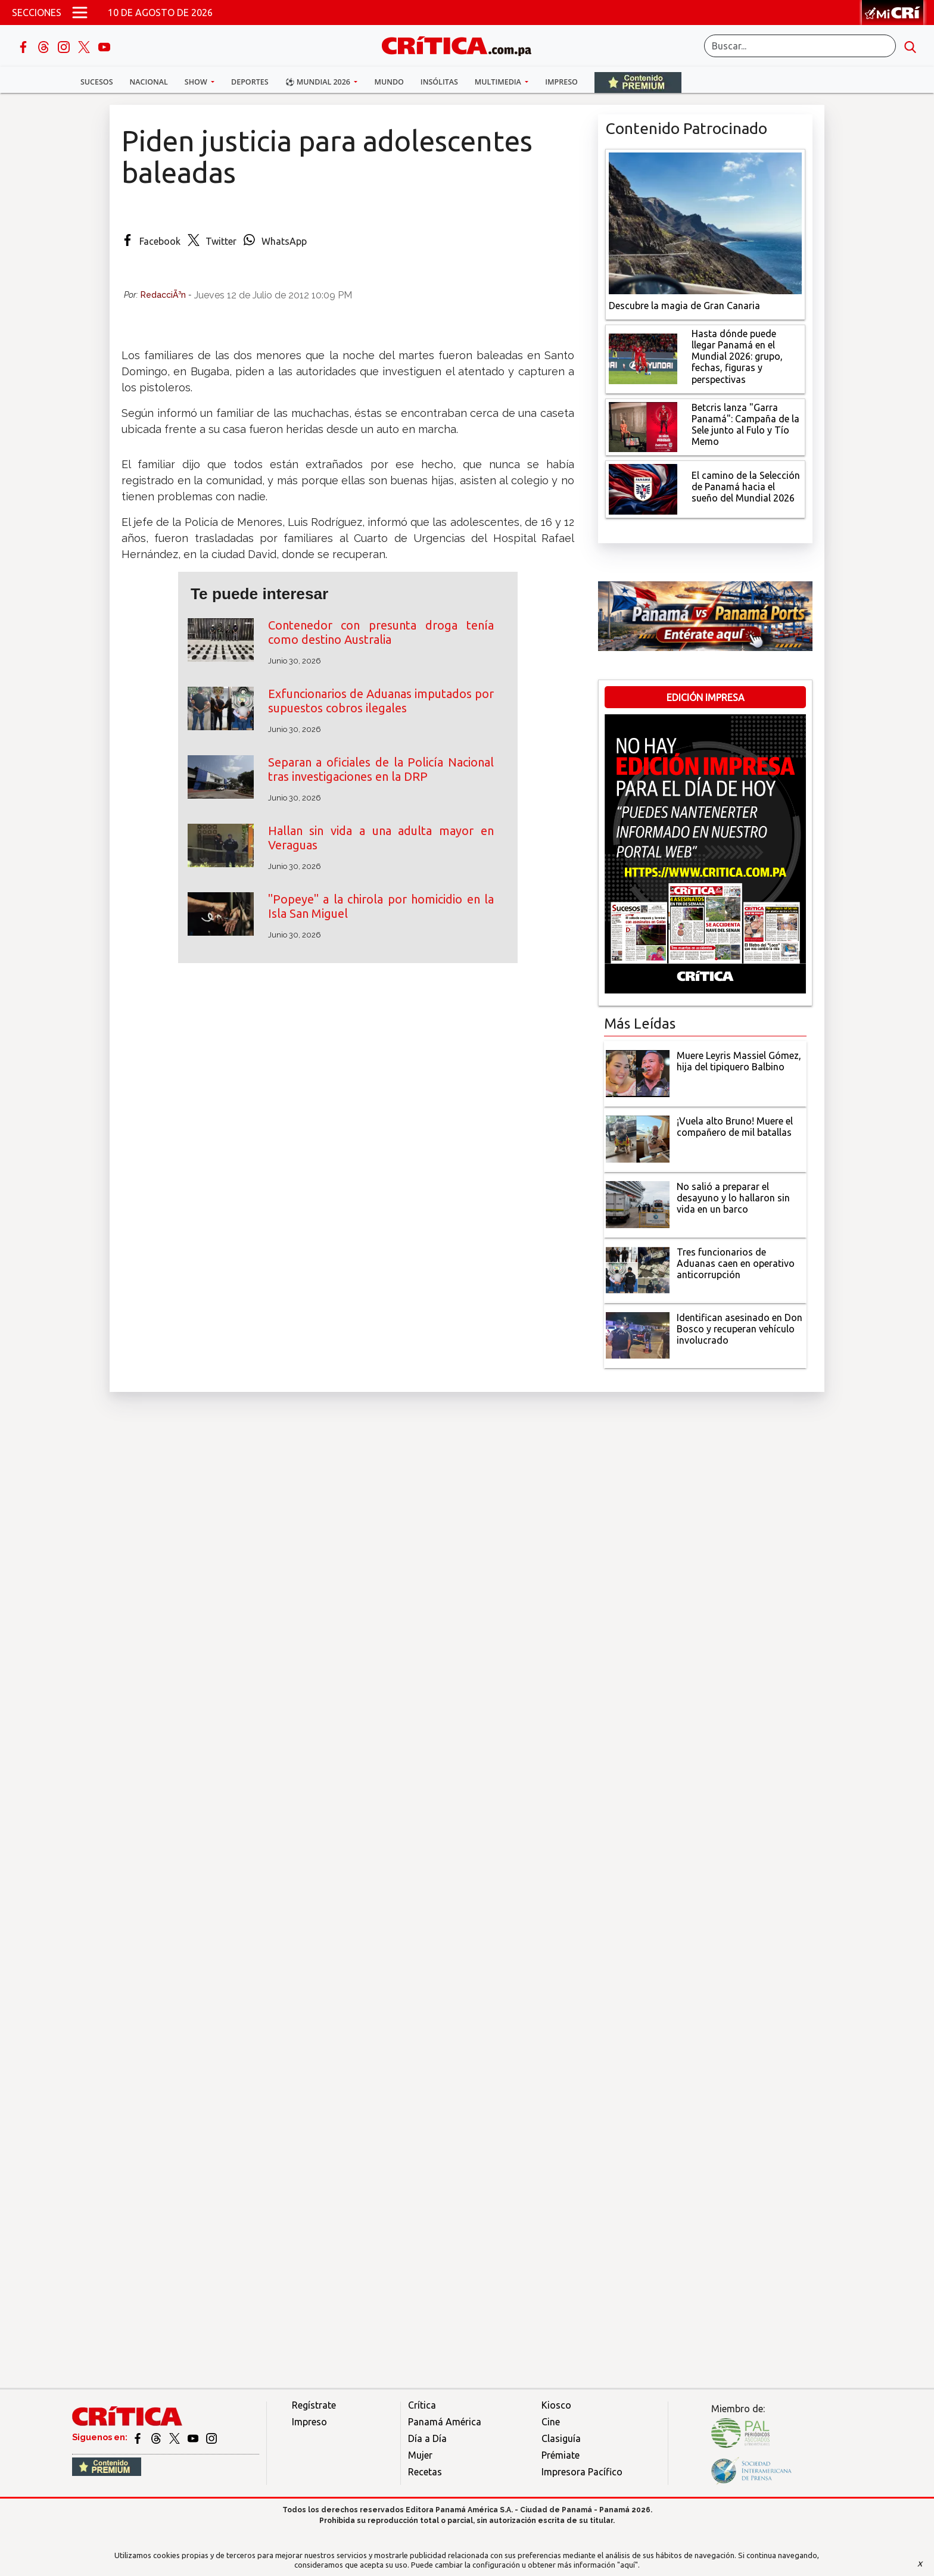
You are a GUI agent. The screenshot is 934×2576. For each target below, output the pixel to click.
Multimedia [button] (499, 82)
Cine (550, 2421)
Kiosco (556, 2405)
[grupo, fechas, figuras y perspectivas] (643, 358)
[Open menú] (79, 12)
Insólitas (439, 82)
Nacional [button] (149, 82)
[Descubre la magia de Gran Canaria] (705, 222)
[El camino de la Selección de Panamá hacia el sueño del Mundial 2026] (643, 488)
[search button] (910, 46)
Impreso (561, 82)
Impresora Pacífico (581, 2471)
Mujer (420, 2455)
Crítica (422, 2405)
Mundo (388, 82)
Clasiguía (561, 2438)
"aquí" (627, 2565)
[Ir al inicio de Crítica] (462, 44)
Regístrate (314, 2405)
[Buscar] (800, 46)
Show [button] (197, 82)
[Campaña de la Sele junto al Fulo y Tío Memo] (643, 425)
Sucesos (96, 82)
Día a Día (427, 2438)
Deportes (249, 82)
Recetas (425, 2471)
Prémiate (560, 2455)
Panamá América (444, 2421)
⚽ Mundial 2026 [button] (319, 82)
